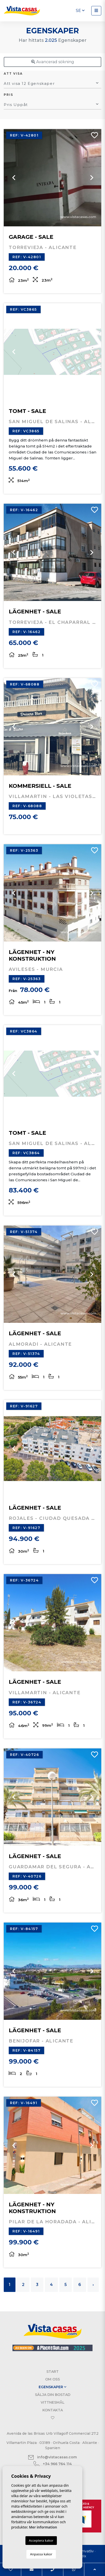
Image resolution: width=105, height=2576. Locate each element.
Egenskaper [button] (52, 2387)
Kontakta (52, 2410)
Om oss (52, 2379)
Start (52, 2371)
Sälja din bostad (52, 2394)
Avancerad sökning (52, 61)
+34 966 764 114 (52, 2464)
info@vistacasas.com (52, 2457)
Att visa (13, 73)
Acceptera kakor (41, 2540)
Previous (13, 177)
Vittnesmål (53, 2402)
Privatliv (87, 2551)
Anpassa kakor (41, 2554)
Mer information (43, 2527)
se (80, 10)
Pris (8, 95)
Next (91, 177)
